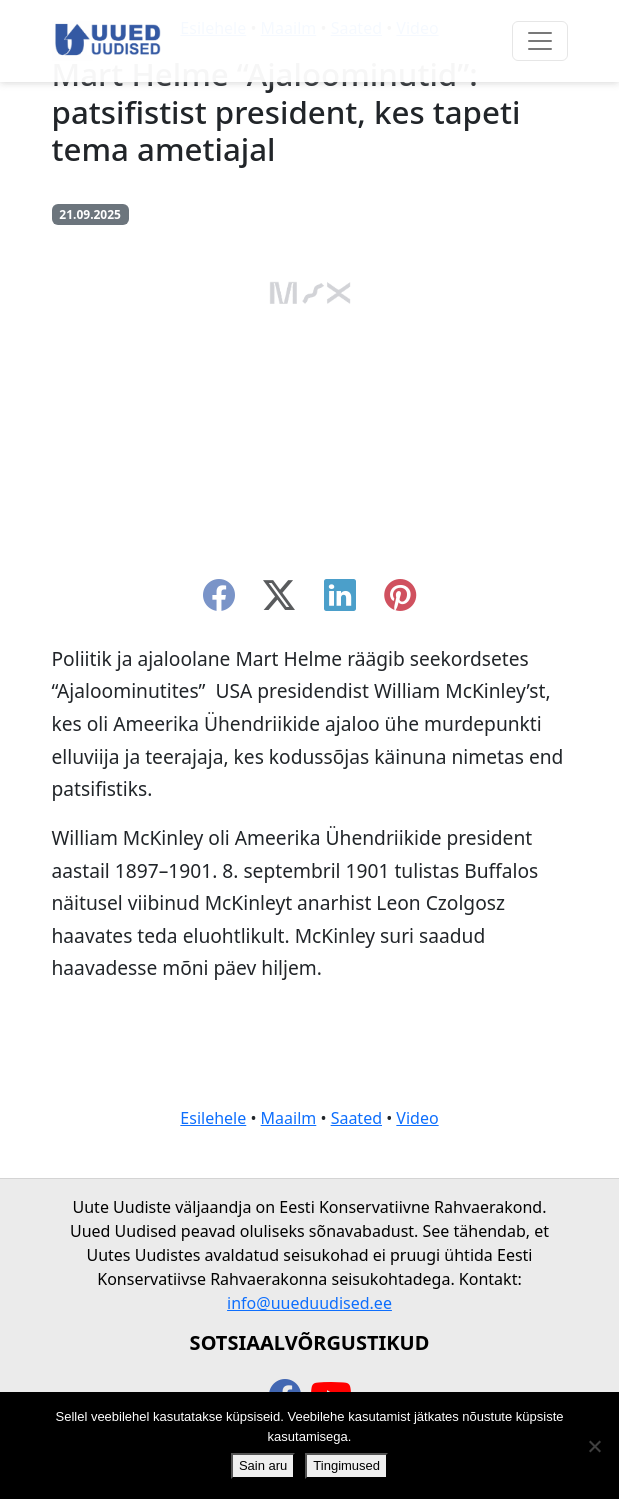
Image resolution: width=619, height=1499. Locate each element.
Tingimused (346, 1465)
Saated (356, 1118)
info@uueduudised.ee (309, 1303)
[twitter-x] (279, 601)
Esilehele (213, 1118)
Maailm (289, 1118)
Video (417, 1118)
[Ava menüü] (540, 41)
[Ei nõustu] (594, 1446)
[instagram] (400, 601)
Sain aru (263, 1465)
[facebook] (219, 601)
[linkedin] (340, 601)
